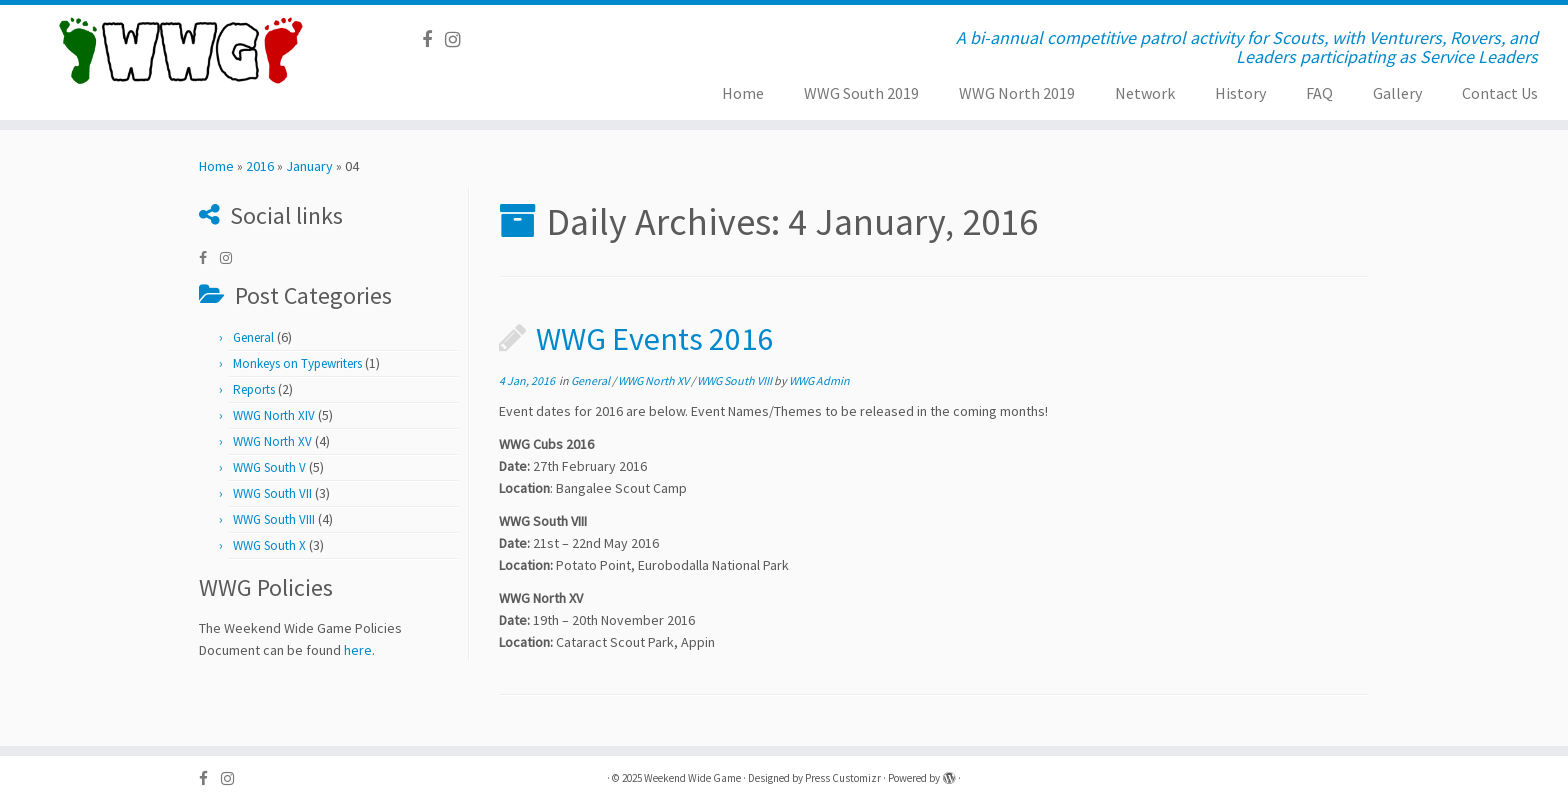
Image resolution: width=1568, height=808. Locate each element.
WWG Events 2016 (654, 339)
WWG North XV (272, 441)
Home (743, 93)
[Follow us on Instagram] (459, 39)
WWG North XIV (274, 415)
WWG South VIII (274, 519)
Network (1145, 93)
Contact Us (1500, 93)
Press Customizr (843, 778)
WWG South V (269, 467)
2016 (260, 166)
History (1240, 93)
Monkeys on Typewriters (297, 363)
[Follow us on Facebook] (433, 39)
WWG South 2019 (861, 93)
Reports (254, 389)
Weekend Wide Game (692, 778)
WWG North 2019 (1017, 93)
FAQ (1319, 93)
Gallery (1397, 93)
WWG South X (269, 545)
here (358, 650)
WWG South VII (272, 493)
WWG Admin (819, 380)
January (309, 166)
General (253, 337)
